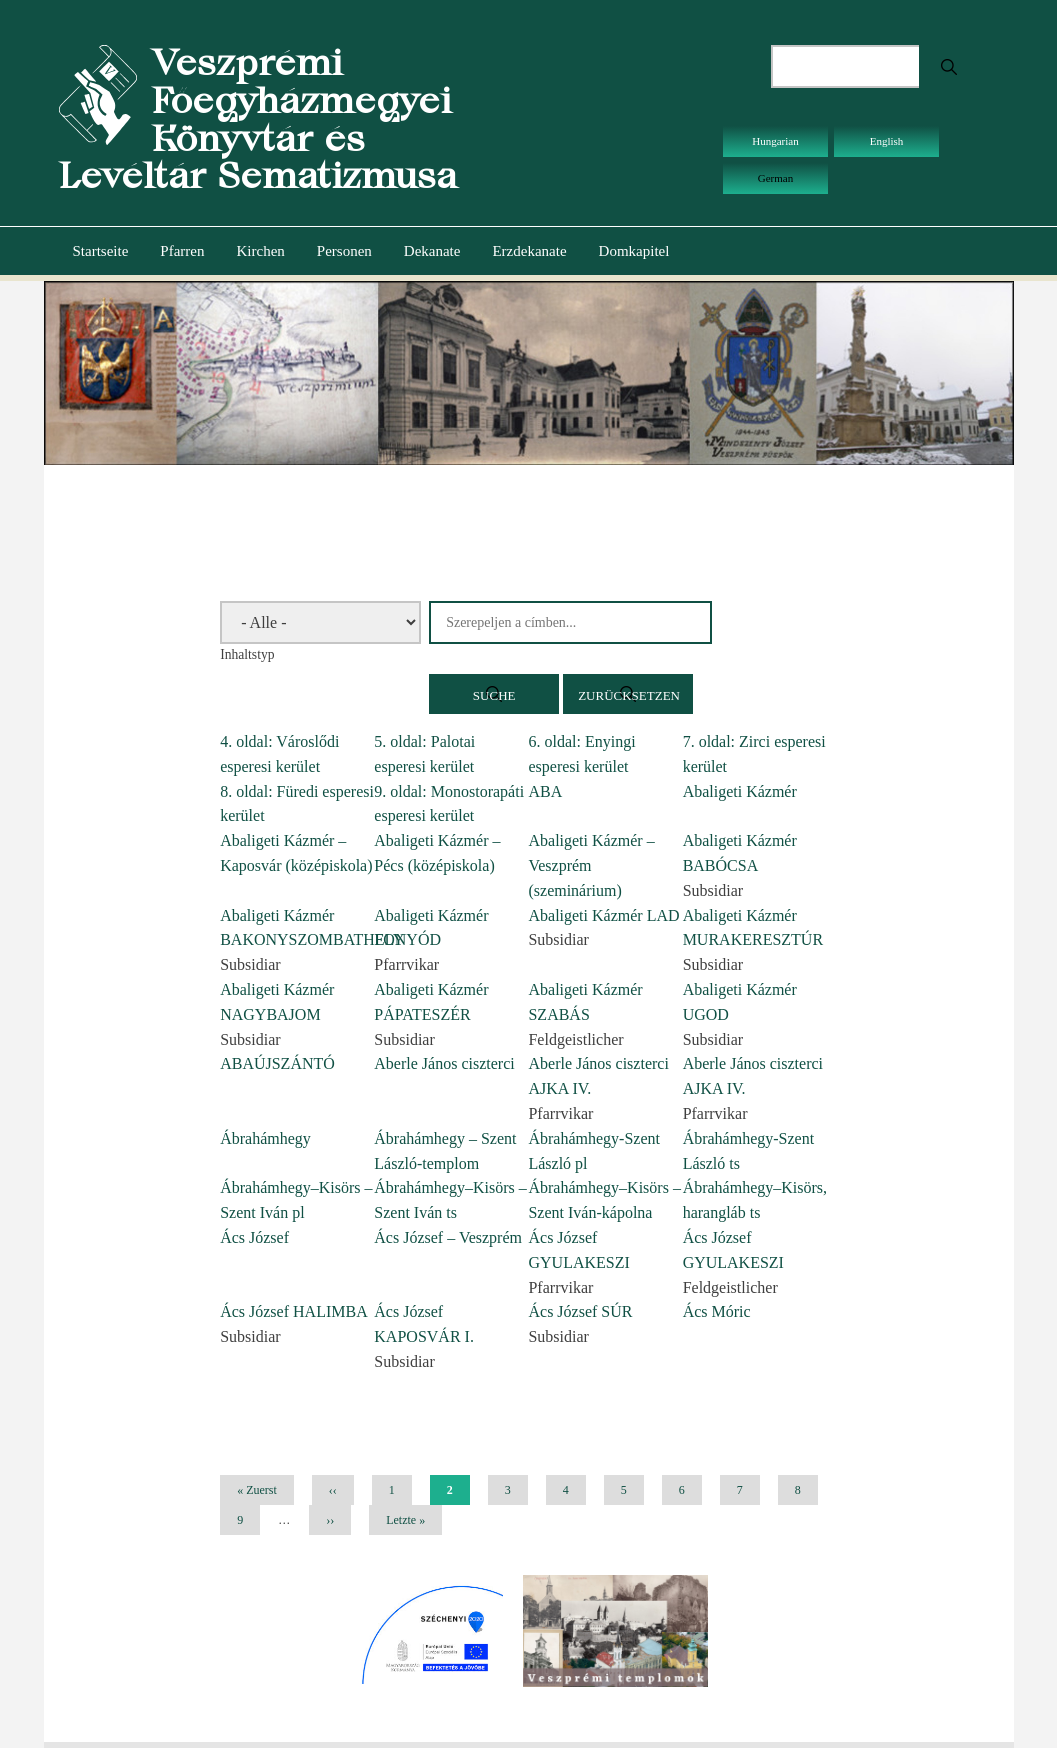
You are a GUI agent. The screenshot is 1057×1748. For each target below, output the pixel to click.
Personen (344, 251)
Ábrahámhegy (265, 1138)
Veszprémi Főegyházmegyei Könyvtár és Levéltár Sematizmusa (258, 119)
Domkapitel (634, 251)
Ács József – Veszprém (448, 1237)
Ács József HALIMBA (294, 1311)
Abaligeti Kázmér (740, 791)
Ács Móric (717, 1311)
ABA (545, 791)
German (775, 178)
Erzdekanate (529, 251)
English (887, 141)
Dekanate (432, 251)
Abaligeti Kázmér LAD (603, 915)
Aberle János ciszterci (444, 1063)
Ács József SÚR (580, 1311)
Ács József (254, 1237)
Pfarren (182, 251)
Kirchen (260, 251)
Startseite (101, 251)
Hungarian (775, 141)
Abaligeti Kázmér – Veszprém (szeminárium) (591, 865)
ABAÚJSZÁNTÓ (277, 1063)
